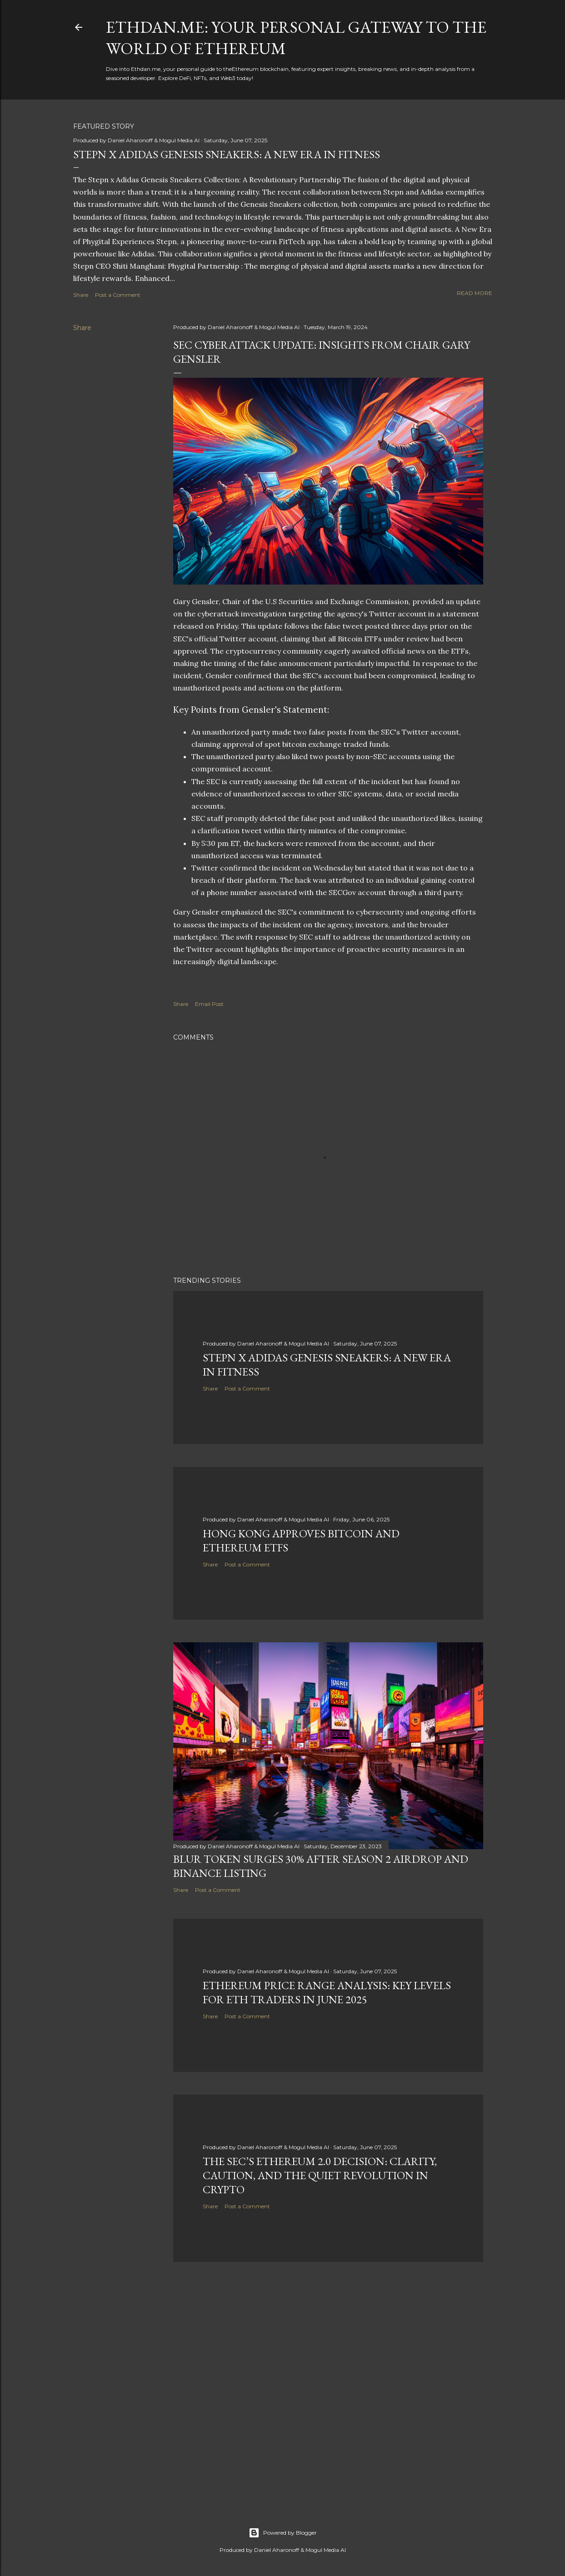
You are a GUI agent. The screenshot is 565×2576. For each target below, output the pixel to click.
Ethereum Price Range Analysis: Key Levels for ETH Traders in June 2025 (327, 1992)
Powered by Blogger (283, 2532)
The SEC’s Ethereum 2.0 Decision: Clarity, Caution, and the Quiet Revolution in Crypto (320, 2175)
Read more (474, 293)
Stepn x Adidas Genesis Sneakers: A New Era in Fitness (226, 154)
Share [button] (80, 294)
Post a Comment (117, 294)
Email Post (209, 1003)
